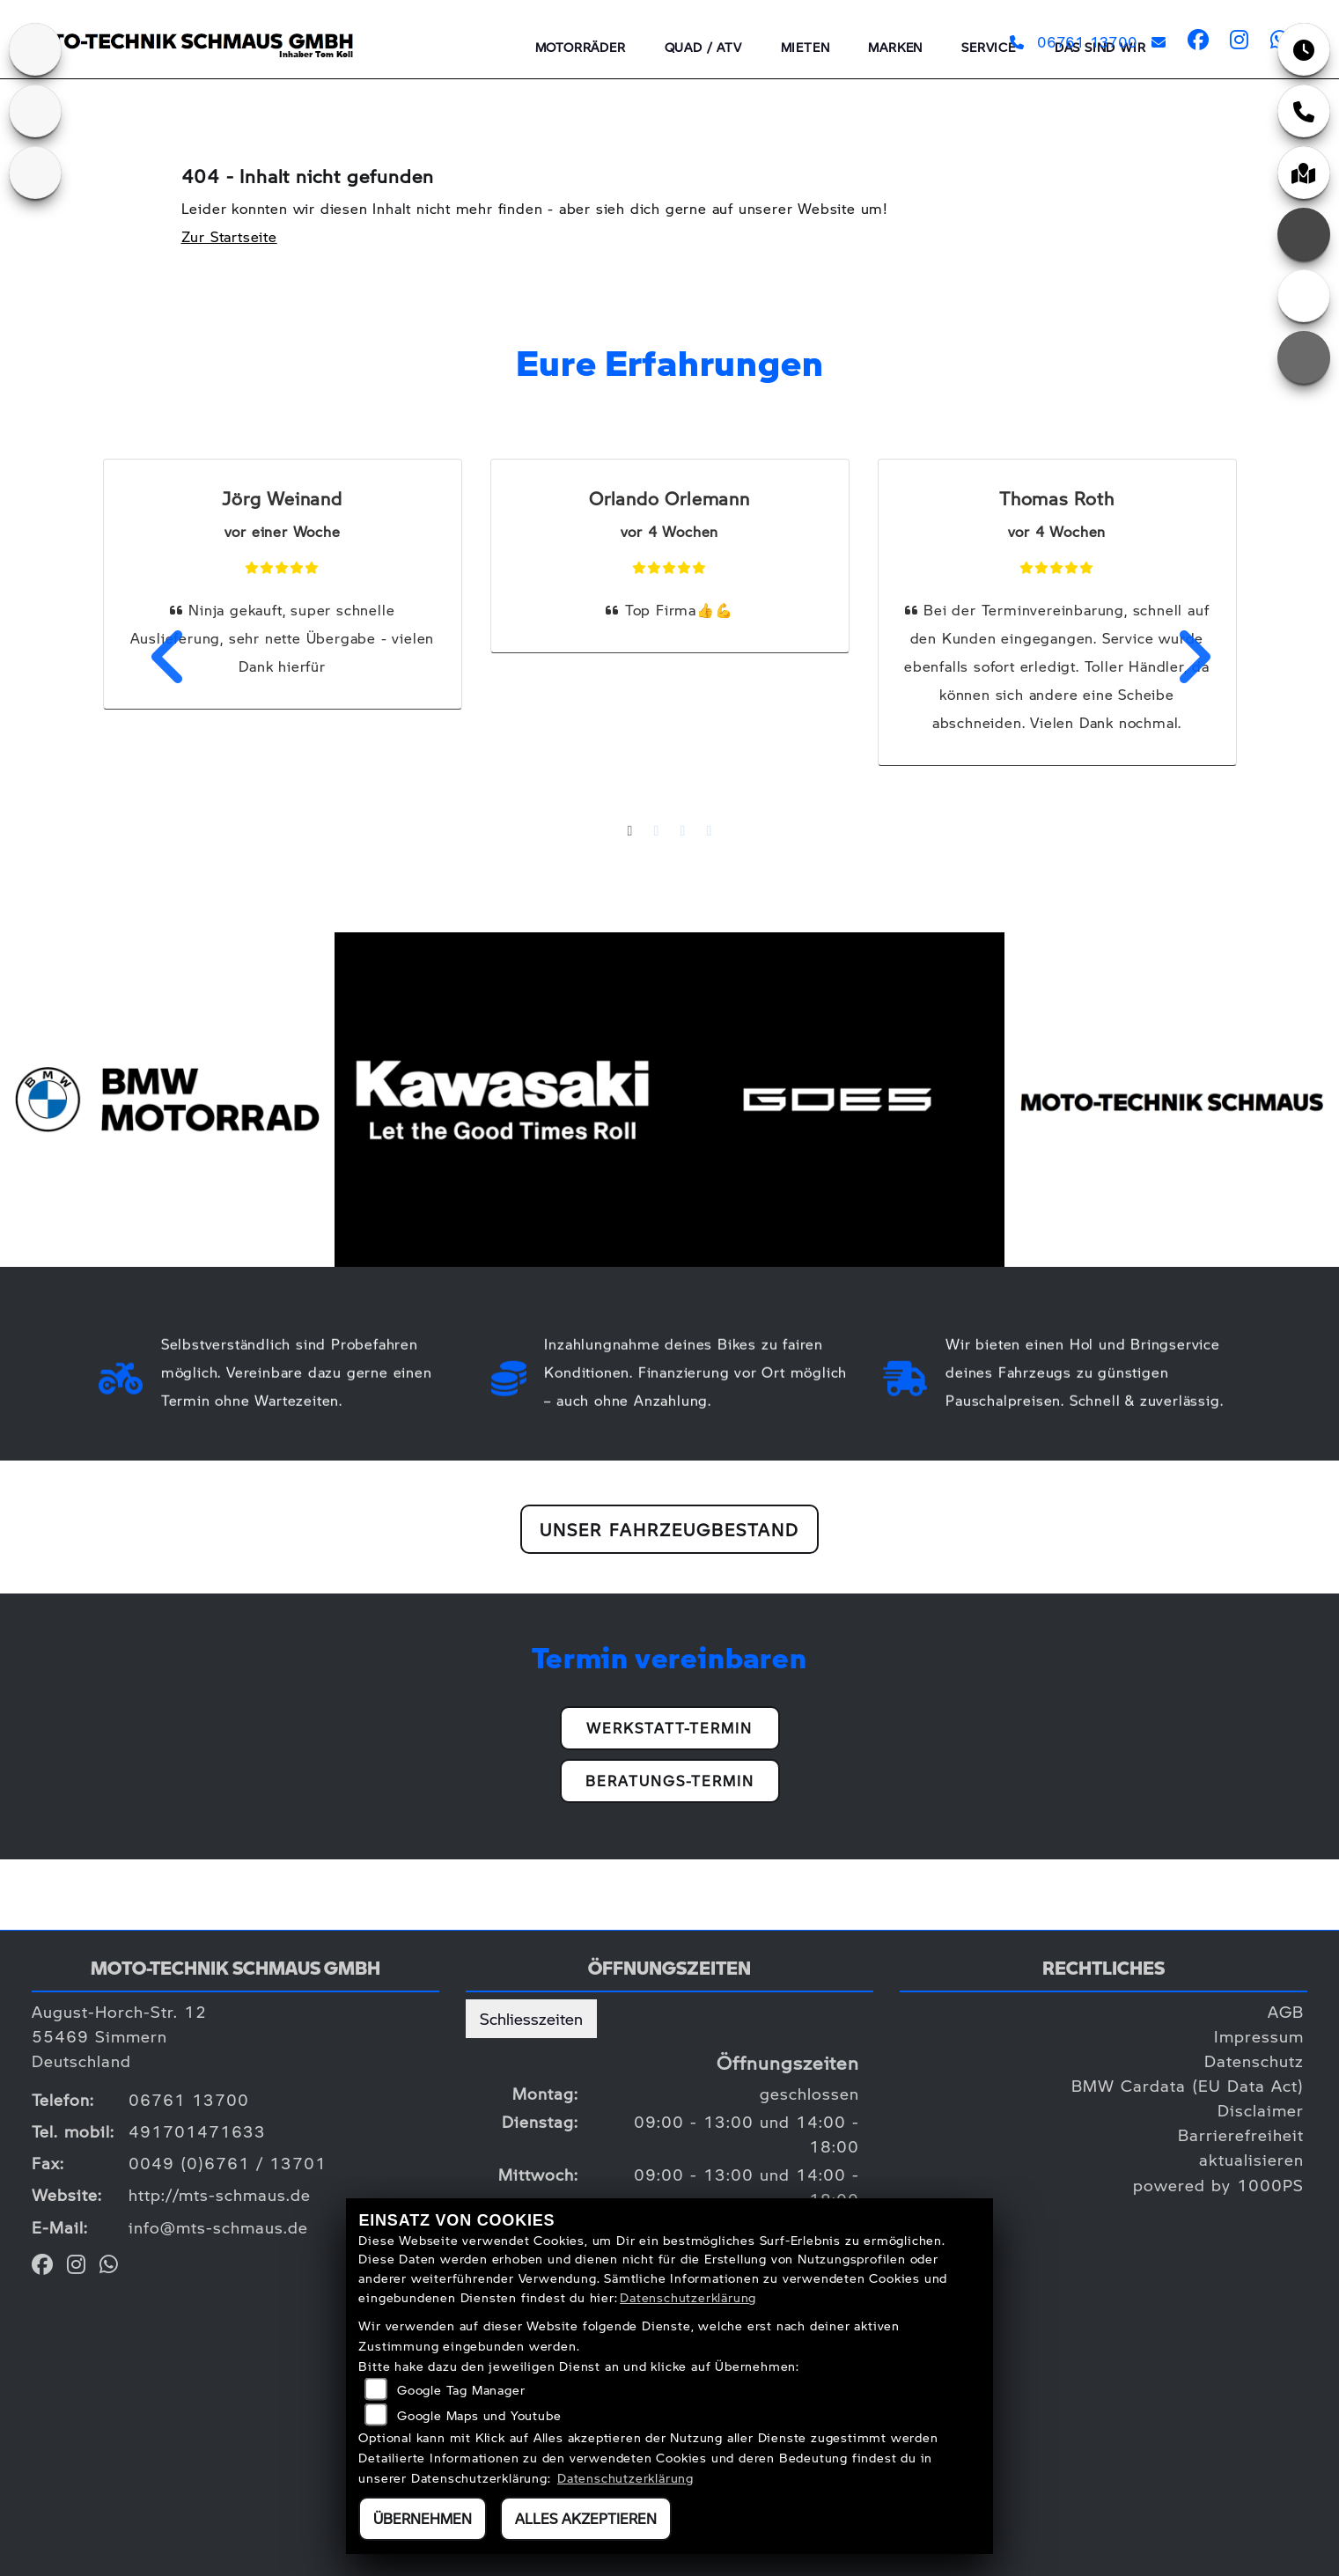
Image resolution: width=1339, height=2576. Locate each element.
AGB (1286, 2011)
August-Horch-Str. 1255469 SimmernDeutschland (119, 2036)
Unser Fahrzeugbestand (669, 1529)
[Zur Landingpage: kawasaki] (35, 49)
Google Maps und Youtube (479, 2415)
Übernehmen (422, 2518)
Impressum (1259, 2036)
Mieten (805, 46)
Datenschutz (1254, 2061)
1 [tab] (630, 833)
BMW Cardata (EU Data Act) (1187, 2085)
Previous (158, 657)
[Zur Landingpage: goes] (35, 172)
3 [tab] (683, 833)
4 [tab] (709, 833)
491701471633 (197, 2131)
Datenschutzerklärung (688, 2297)
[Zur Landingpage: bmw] (35, 111)
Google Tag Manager (461, 2389)
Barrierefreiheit (1241, 2134)
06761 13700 (1073, 42)
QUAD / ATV (703, 46)
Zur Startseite (229, 236)
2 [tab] (657, 833)
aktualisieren (1251, 2159)
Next (1182, 657)
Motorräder (580, 46)
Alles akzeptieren (586, 2518)
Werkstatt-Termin (669, 1728)
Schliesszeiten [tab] (531, 2018)
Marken (895, 46)
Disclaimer (1261, 2110)
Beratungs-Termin (669, 1780)
